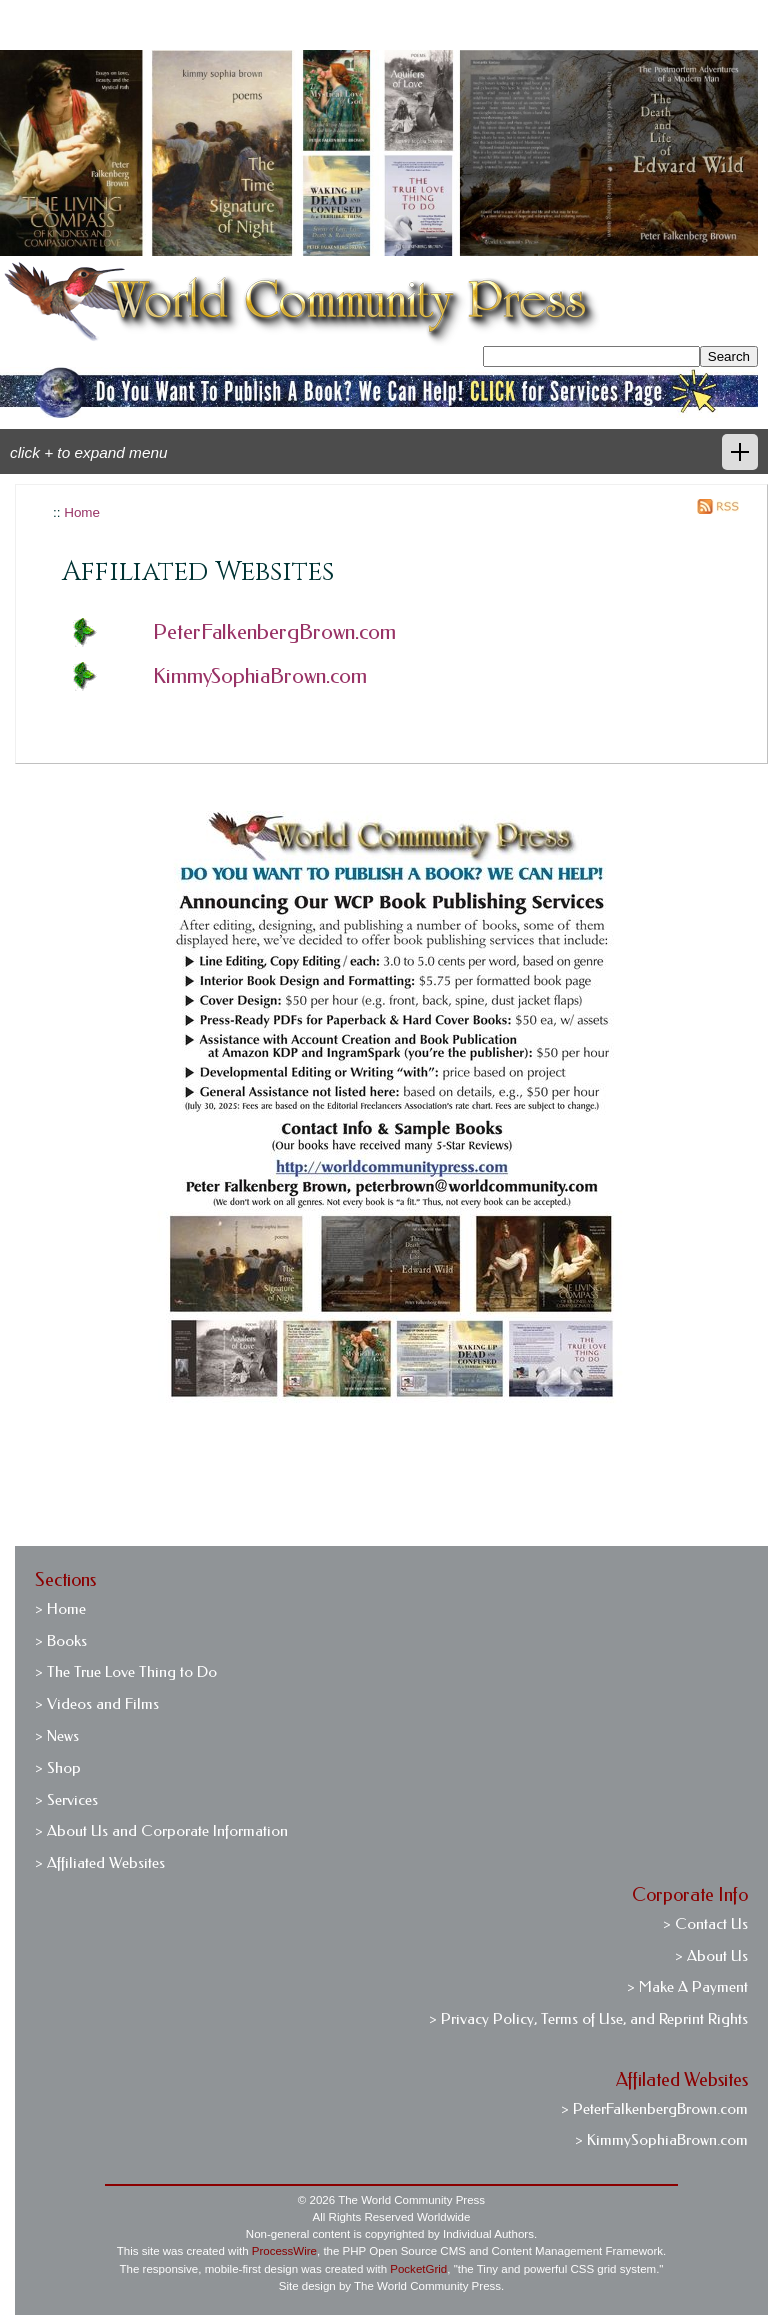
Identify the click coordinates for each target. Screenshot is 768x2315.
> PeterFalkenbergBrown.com (654, 2109)
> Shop (58, 1768)
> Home (60, 1609)
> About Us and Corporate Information (161, 1831)
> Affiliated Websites (100, 1863)
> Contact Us (705, 1924)
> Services (66, 1800)
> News (57, 1736)
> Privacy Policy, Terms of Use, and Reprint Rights (588, 2019)
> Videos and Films (97, 1704)
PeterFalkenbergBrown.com (274, 632)
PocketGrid (418, 2269)
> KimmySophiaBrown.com (661, 2140)
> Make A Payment (687, 1987)
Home (82, 512)
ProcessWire (284, 2251)
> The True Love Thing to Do (126, 1672)
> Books (61, 1641)
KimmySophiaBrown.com (260, 676)
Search (729, 356)
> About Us (711, 1956)
